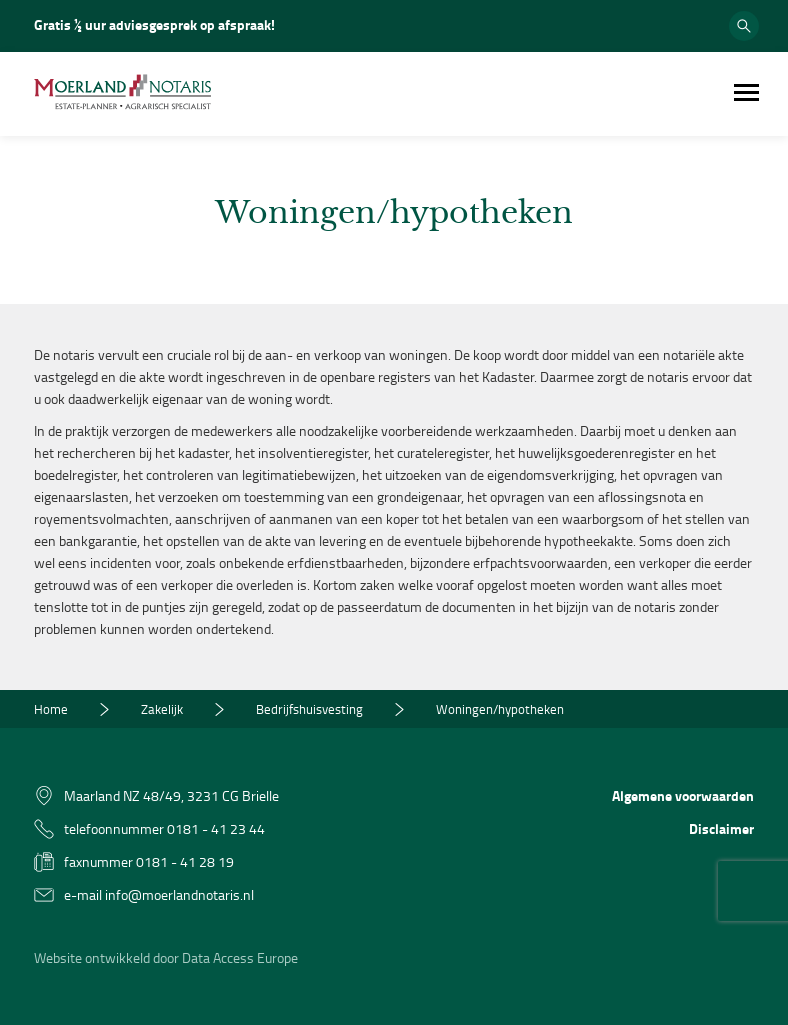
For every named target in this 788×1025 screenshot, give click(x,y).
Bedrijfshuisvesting (309, 709)
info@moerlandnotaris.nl (179, 894)
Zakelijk (162, 709)
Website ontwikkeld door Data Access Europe (166, 957)
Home (51, 709)
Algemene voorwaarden (683, 795)
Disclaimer (721, 828)
